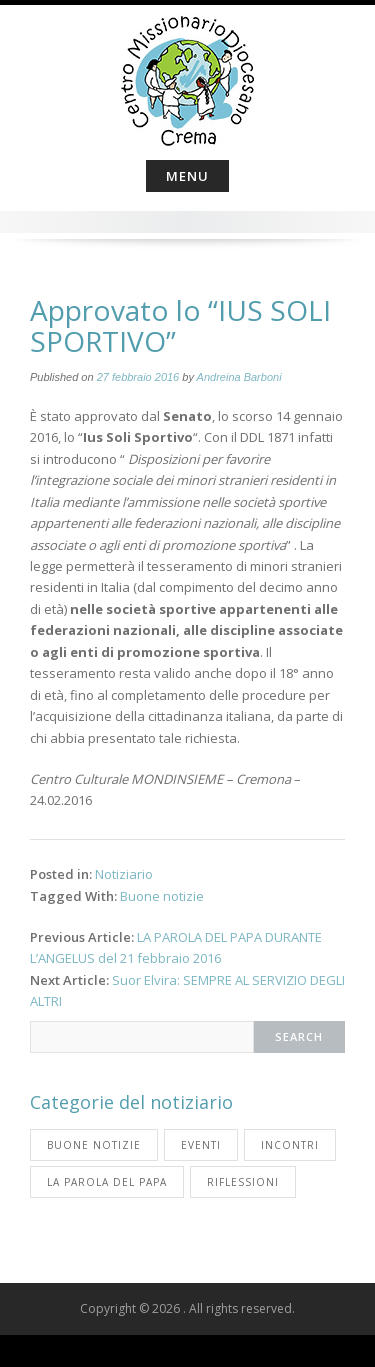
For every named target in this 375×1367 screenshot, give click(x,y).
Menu (187, 176)
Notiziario (124, 874)
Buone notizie (162, 896)
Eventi (201, 1145)
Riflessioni (243, 1182)
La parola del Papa (107, 1182)
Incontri (290, 1145)
